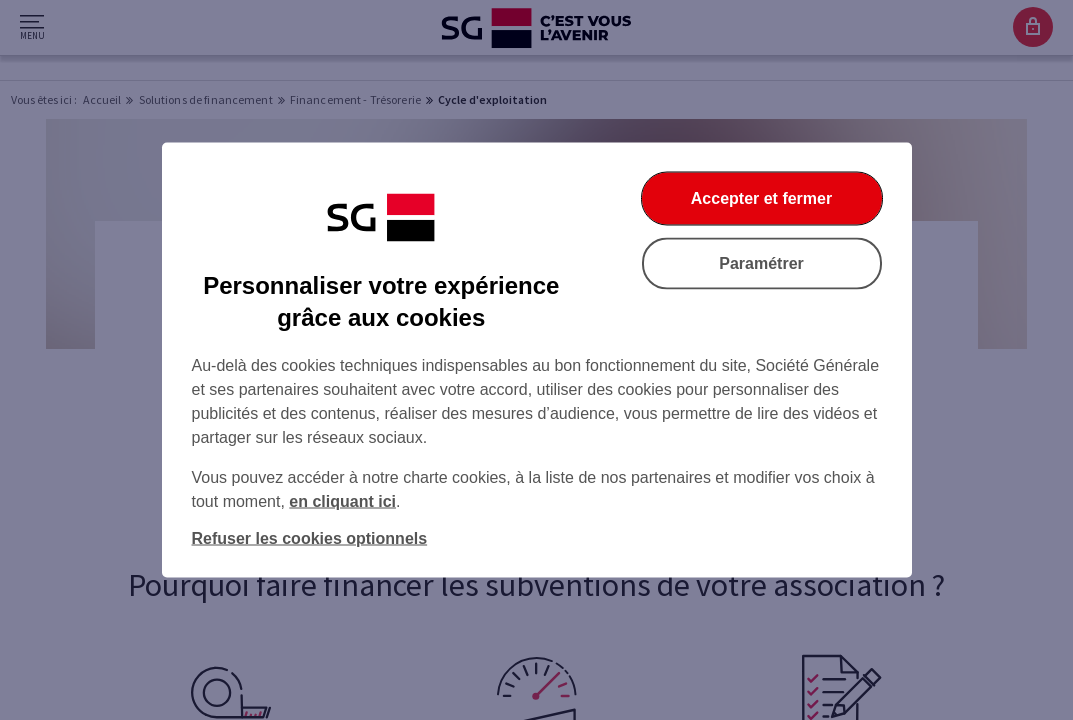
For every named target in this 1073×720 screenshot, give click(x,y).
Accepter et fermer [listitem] (761, 198)
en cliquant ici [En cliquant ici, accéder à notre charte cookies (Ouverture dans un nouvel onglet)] (342, 501)
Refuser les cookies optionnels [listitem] (310, 538)
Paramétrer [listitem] (761, 263)
